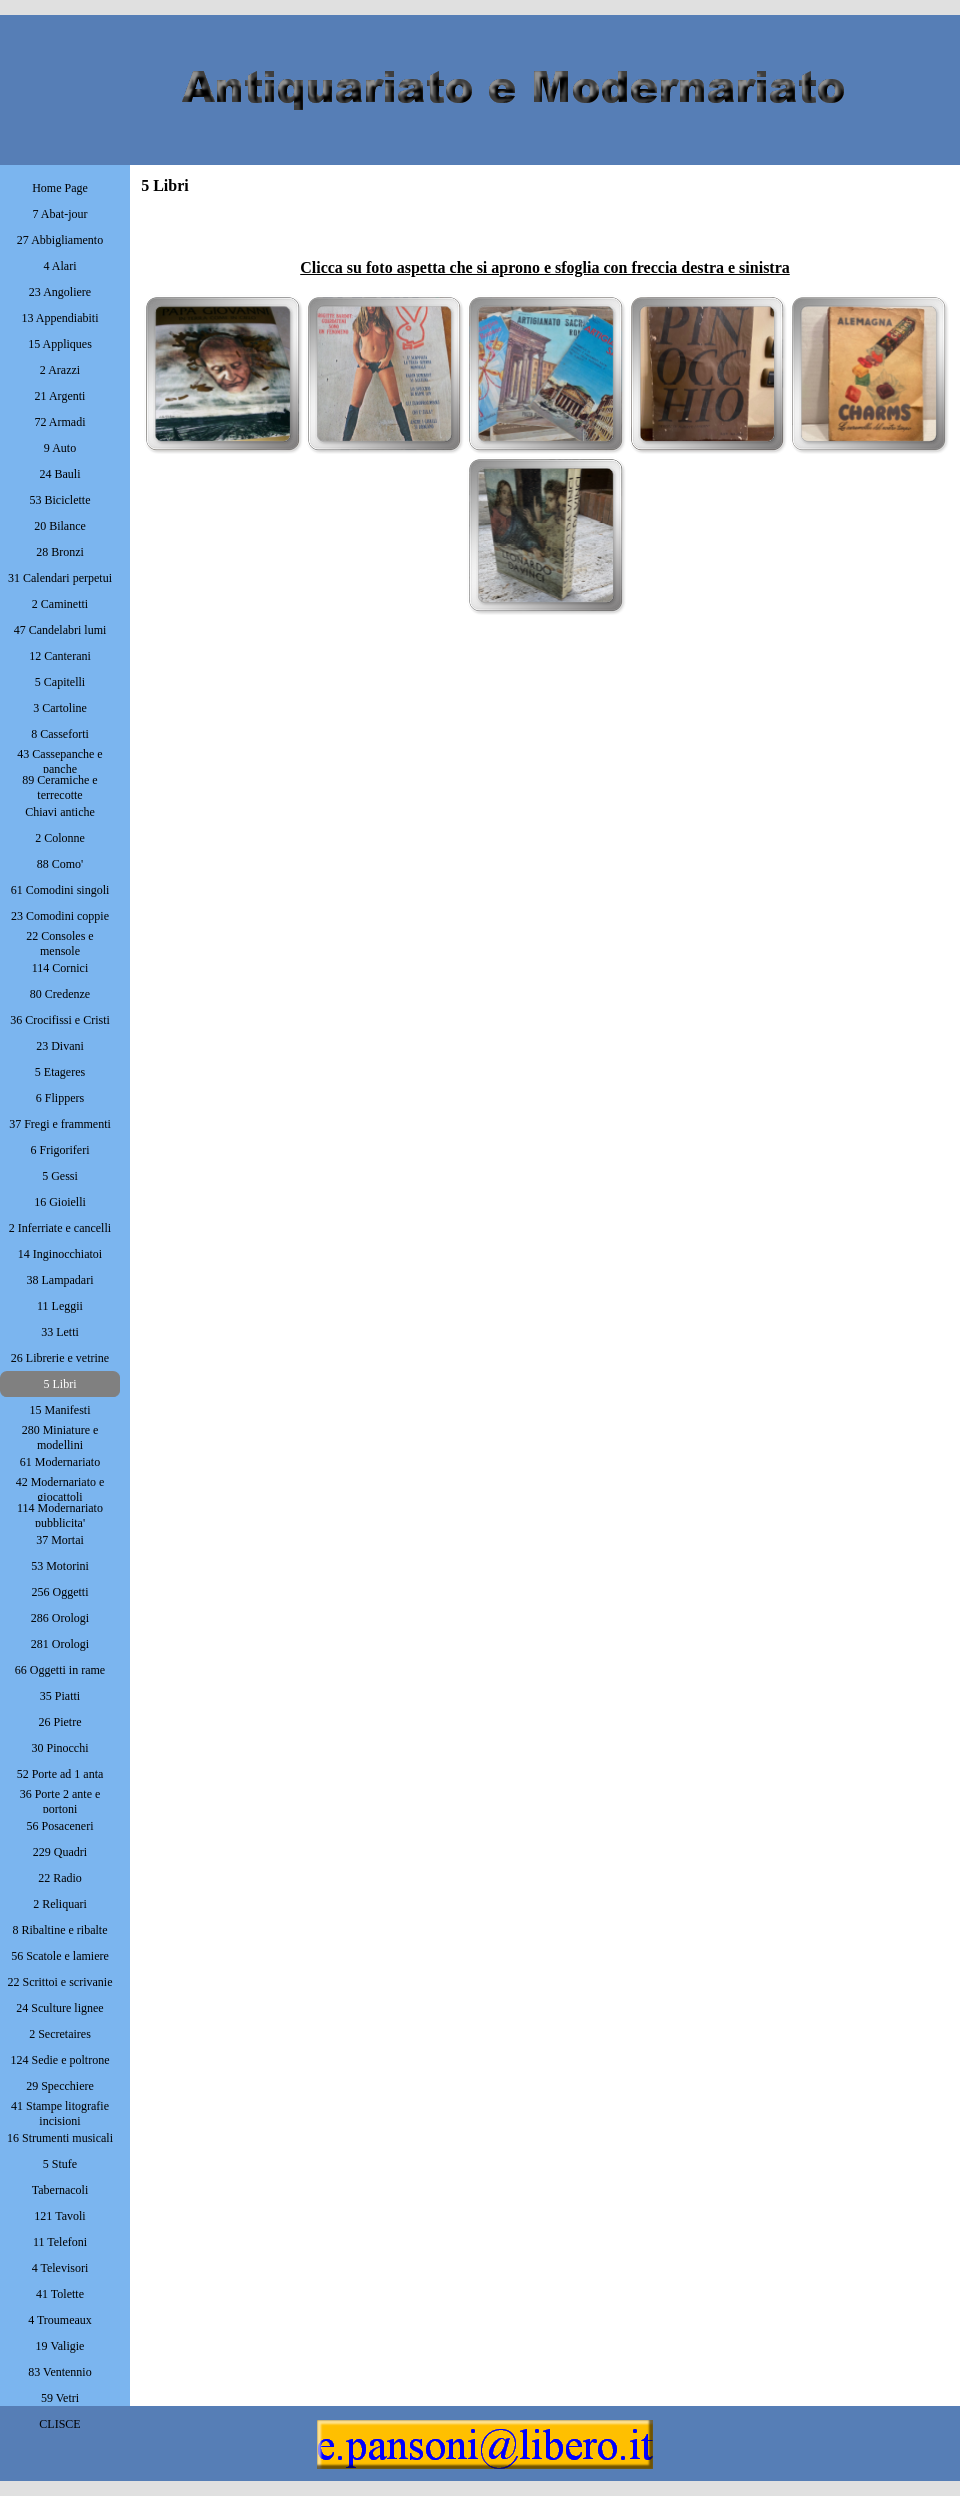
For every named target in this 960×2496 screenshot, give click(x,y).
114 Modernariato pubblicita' (60, 1515)
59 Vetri (60, 2398)
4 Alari (60, 266)
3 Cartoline (60, 708)
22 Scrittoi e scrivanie (60, 1982)
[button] (222, 373)
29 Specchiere (60, 2086)
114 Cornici (60, 968)
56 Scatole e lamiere (60, 1956)
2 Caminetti (60, 604)
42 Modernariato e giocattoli (60, 1489)
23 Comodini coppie (60, 916)
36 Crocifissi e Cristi (60, 1020)
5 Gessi (60, 1176)
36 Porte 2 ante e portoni (60, 1801)
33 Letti (60, 1332)
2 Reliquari (60, 1904)
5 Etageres (60, 1072)
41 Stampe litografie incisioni (60, 2113)
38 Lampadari (60, 1280)
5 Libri (60, 1384)
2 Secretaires (60, 2034)
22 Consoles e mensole (59, 943)
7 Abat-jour (60, 214)
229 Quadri (60, 1852)
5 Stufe (60, 2164)
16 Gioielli (60, 1202)
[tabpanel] (545, 244)
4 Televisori (60, 2268)
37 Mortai (60, 1540)
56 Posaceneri (60, 1826)
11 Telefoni (60, 2242)
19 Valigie (60, 2346)
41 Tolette (60, 2294)
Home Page (60, 188)
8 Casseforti (60, 734)
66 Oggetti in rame (60, 1670)
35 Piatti (60, 1696)
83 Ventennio (59, 2372)
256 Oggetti (60, 1592)
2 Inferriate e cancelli (60, 1228)
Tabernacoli (60, 2190)
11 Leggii (60, 1306)
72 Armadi (60, 422)
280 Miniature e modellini (60, 1437)
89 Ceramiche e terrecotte (59, 787)
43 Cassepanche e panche (59, 761)
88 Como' (60, 864)
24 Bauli (60, 474)
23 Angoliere (60, 292)
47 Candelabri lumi (60, 630)
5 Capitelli (60, 682)
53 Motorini (60, 1566)
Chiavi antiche (60, 812)
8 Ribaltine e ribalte (60, 1930)
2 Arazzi (60, 370)
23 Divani (60, 1046)
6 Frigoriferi (60, 1150)
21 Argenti (60, 396)
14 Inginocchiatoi (60, 1254)
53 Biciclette (60, 500)
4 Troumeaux (60, 2320)
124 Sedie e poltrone (60, 2060)
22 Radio (60, 1878)
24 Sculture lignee (59, 2008)
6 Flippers (60, 1098)
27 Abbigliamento (60, 240)
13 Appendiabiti (60, 318)
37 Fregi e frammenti (60, 1124)
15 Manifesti (60, 1410)
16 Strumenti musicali (60, 2138)
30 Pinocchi (60, 1748)
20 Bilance (60, 526)
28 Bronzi (60, 552)
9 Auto (60, 448)
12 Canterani (60, 656)
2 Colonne (60, 838)
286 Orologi (60, 1618)
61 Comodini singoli (60, 890)
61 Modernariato (60, 1462)
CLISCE (59, 2424)
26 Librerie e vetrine (60, 1358)
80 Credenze (60, 994)
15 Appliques (60, 344)
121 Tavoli (59, 2216)
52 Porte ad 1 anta (60, 1774)
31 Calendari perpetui (60, 578)
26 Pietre (60, 1722)
